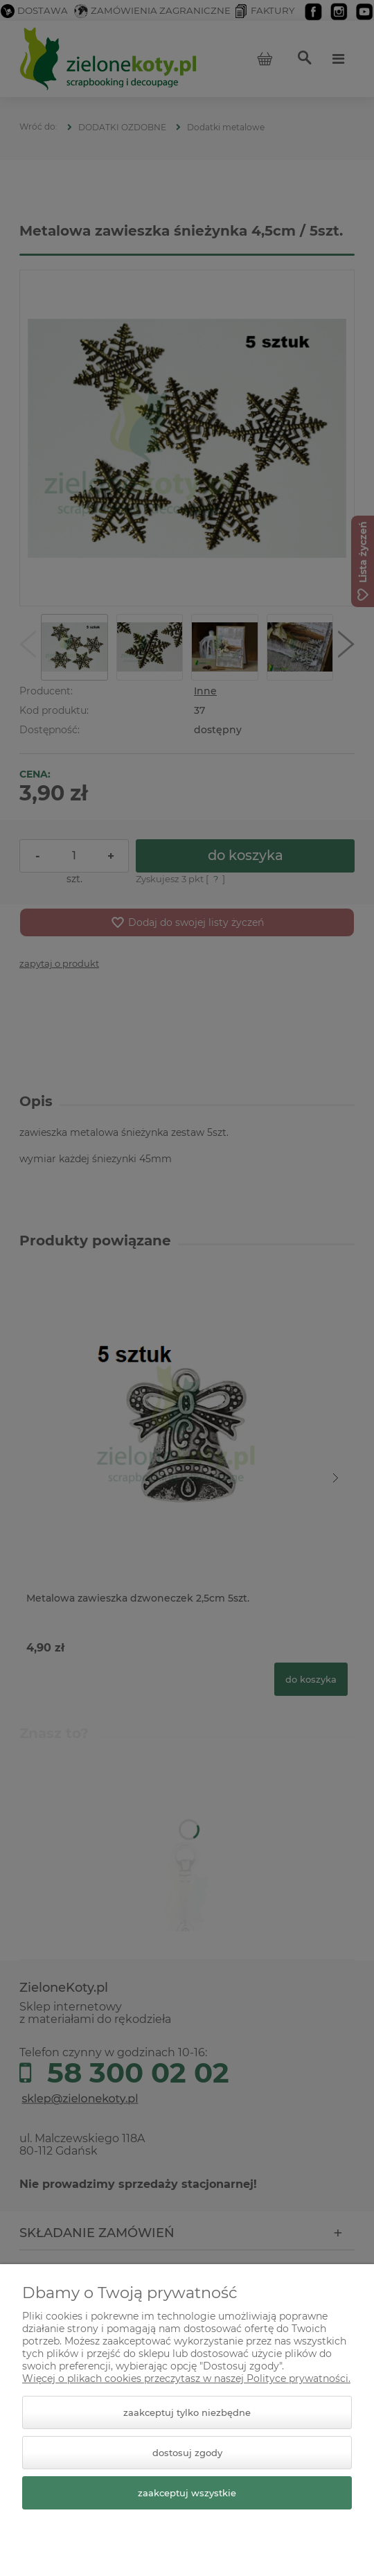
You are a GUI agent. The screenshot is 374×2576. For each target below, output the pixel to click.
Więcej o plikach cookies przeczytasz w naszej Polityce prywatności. (186, 2378)
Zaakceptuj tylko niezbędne (187, 2412)
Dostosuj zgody (187, 2452)
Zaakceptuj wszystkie (187, 2492)
